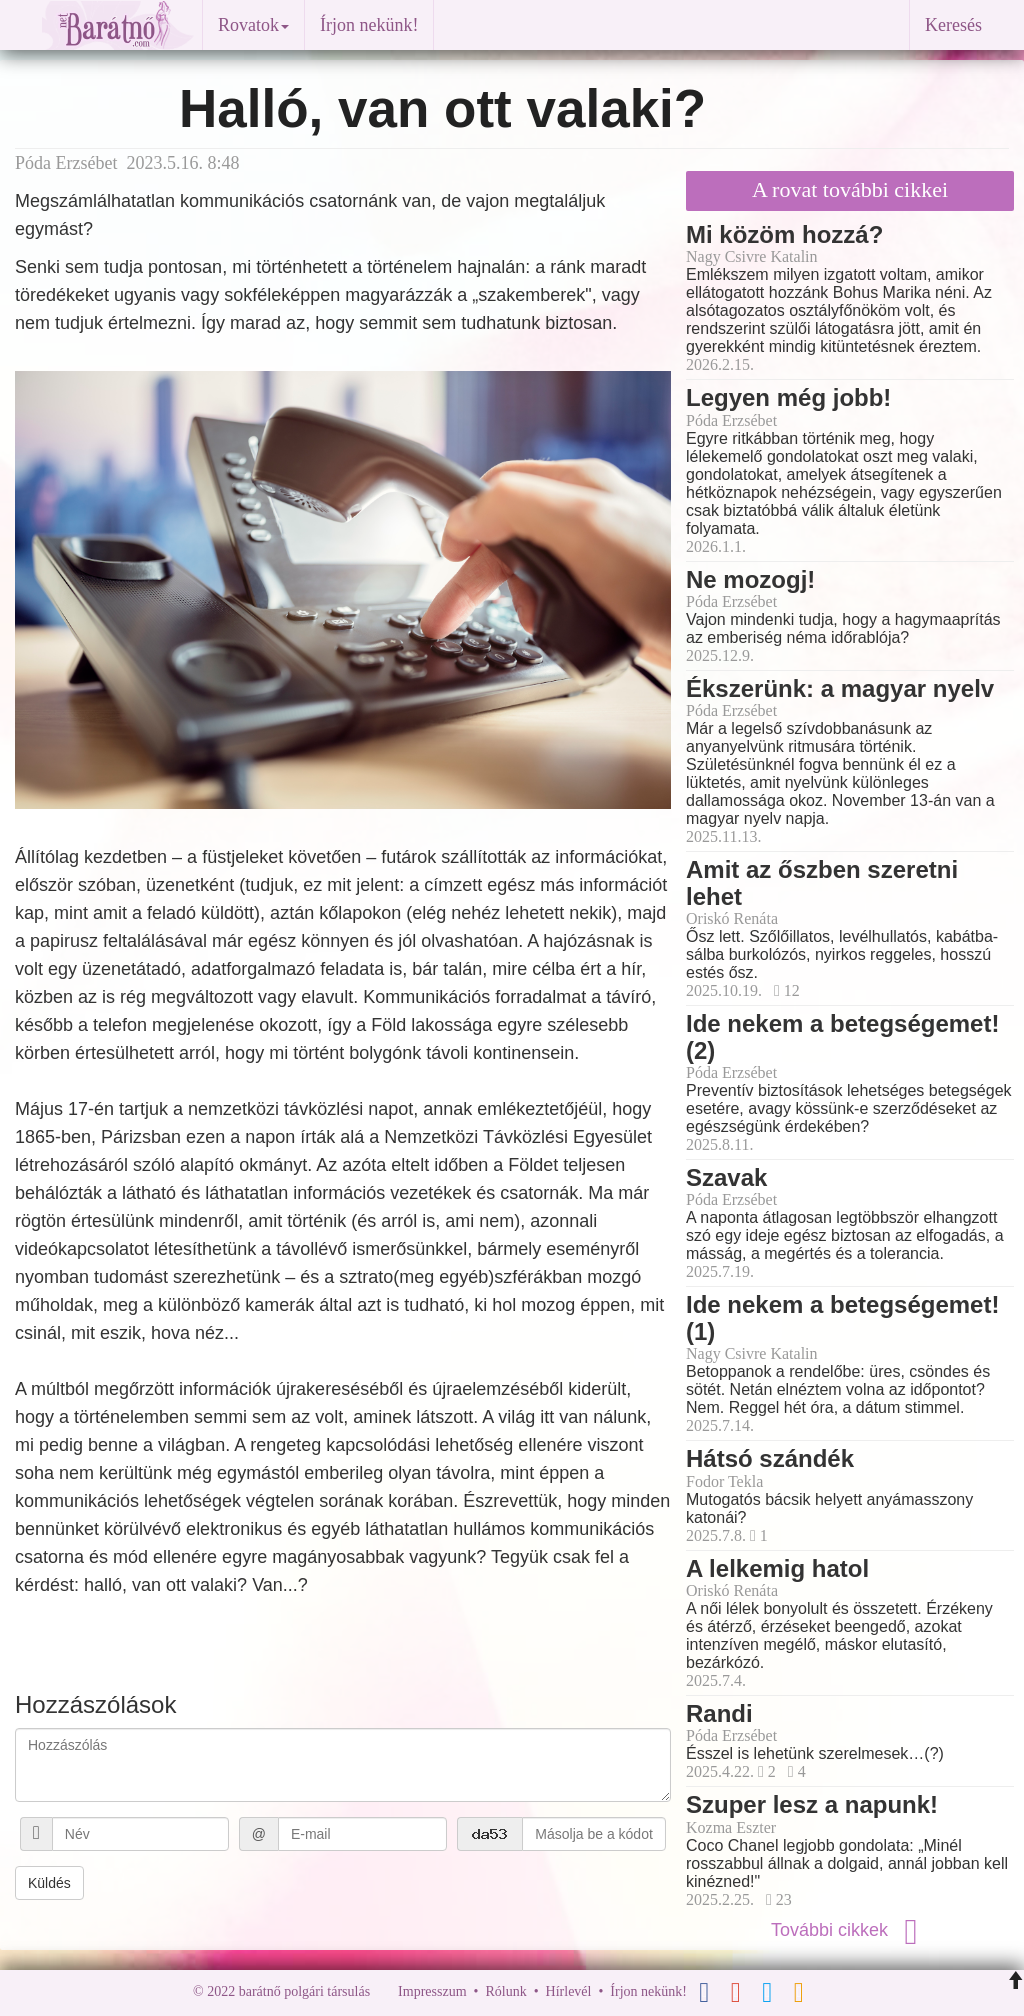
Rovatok (253, 25)
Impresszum (432, 1991)
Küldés (49, 1883)
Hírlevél (569, 1991)
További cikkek (850, 1930)
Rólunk (505, 1991)
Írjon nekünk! (369, 25)
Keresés (953, 25)
